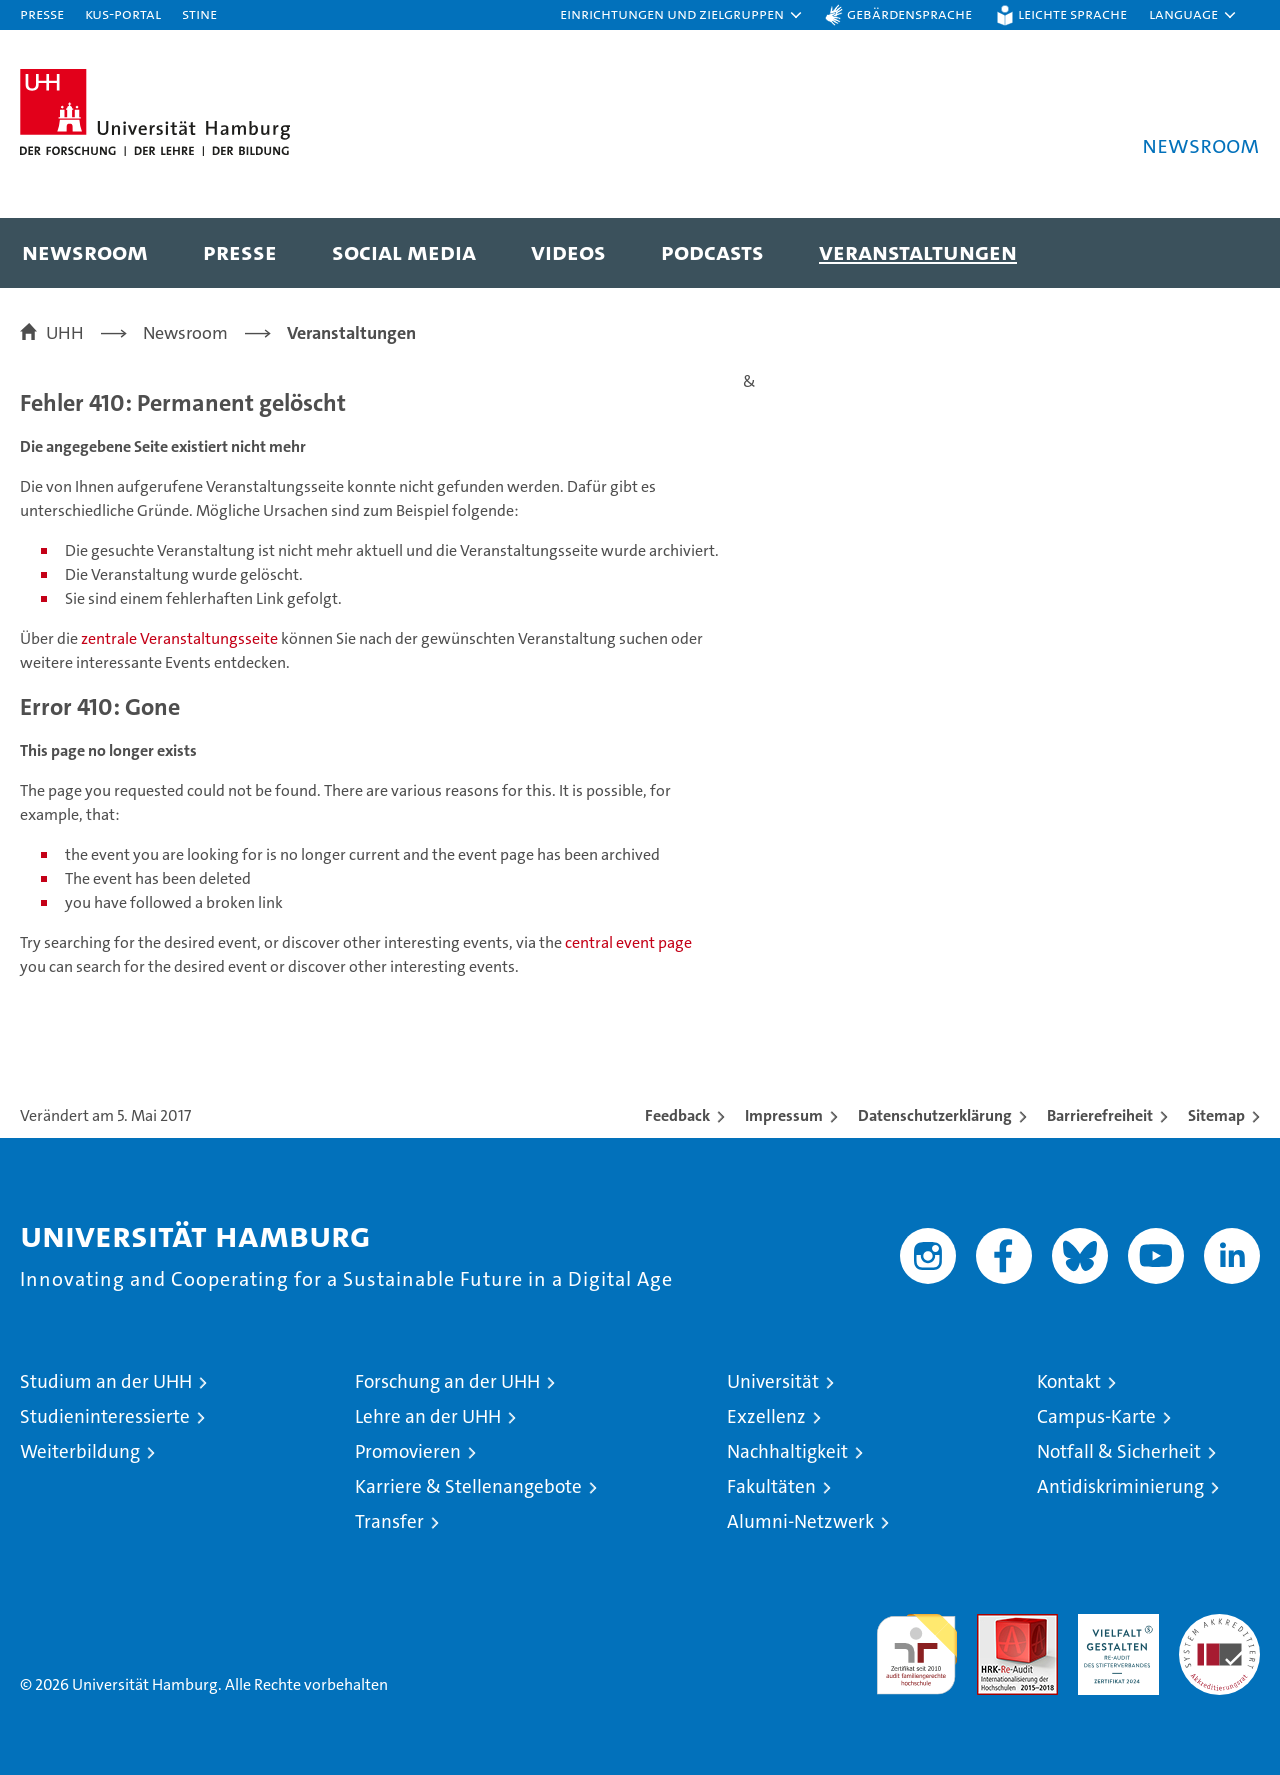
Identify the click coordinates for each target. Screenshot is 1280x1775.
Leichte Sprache (1072, 13)
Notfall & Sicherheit (1119, 1451)
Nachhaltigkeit (787, 1451)
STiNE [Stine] (199, 13)
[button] (682, 15)
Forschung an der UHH (447, 1381)
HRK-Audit (1113, 1624)
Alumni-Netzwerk (800, 1521)
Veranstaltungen (918, 251)
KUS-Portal (123, 13)
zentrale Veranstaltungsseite (181, 638)
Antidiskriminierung (1120, 1486)
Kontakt (1069, 1381)
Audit (996, 1624)
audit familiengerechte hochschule (916, 1645)
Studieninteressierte (105, 1416)
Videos (568, 251)
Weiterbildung (80, 1451)
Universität (773, 1381)
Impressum (784, 1115)
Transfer (389, 1521)
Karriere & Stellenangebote (468, 1486)
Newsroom (85, 251)
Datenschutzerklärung (935, 1115)
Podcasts (712, 251)
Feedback (677, 1115)
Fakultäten (771, 1486)
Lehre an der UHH (428, 1416)
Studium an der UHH (106, 1381)
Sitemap (1216, 1115)
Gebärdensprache (909, 13)
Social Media (404, 251)
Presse (42, 13)
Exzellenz (766, 1416)
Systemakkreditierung (1219, 1624)
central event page (628, 942)
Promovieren (408, 1451)
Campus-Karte (1096, 1416)
